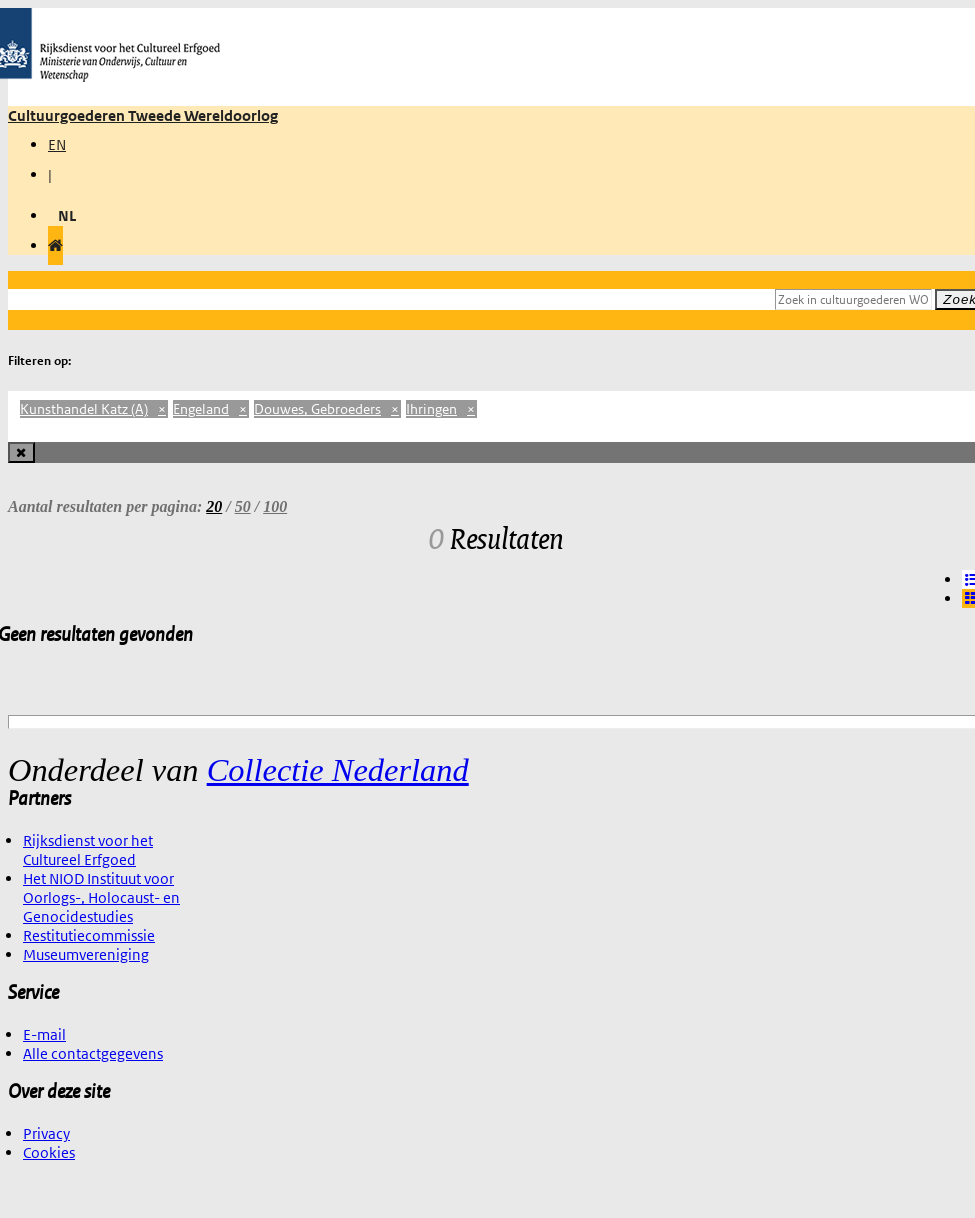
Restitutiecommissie (89, 935)
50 (243, 506)
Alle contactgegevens (93, 1053)
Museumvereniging (86, 954)
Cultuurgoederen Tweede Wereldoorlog (143, 115)
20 (214, 506)
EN (57, 144)
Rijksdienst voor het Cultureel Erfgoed (88, 850)
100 (275, 506)
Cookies (49, 1152)
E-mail (44, 1034)
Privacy (46, 1133)
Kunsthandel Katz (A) (94, 409)
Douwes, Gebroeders (327, 409)
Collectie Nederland (338, 770)
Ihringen (441, 409)
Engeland (211, 409)
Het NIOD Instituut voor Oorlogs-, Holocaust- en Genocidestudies (101, 897)
